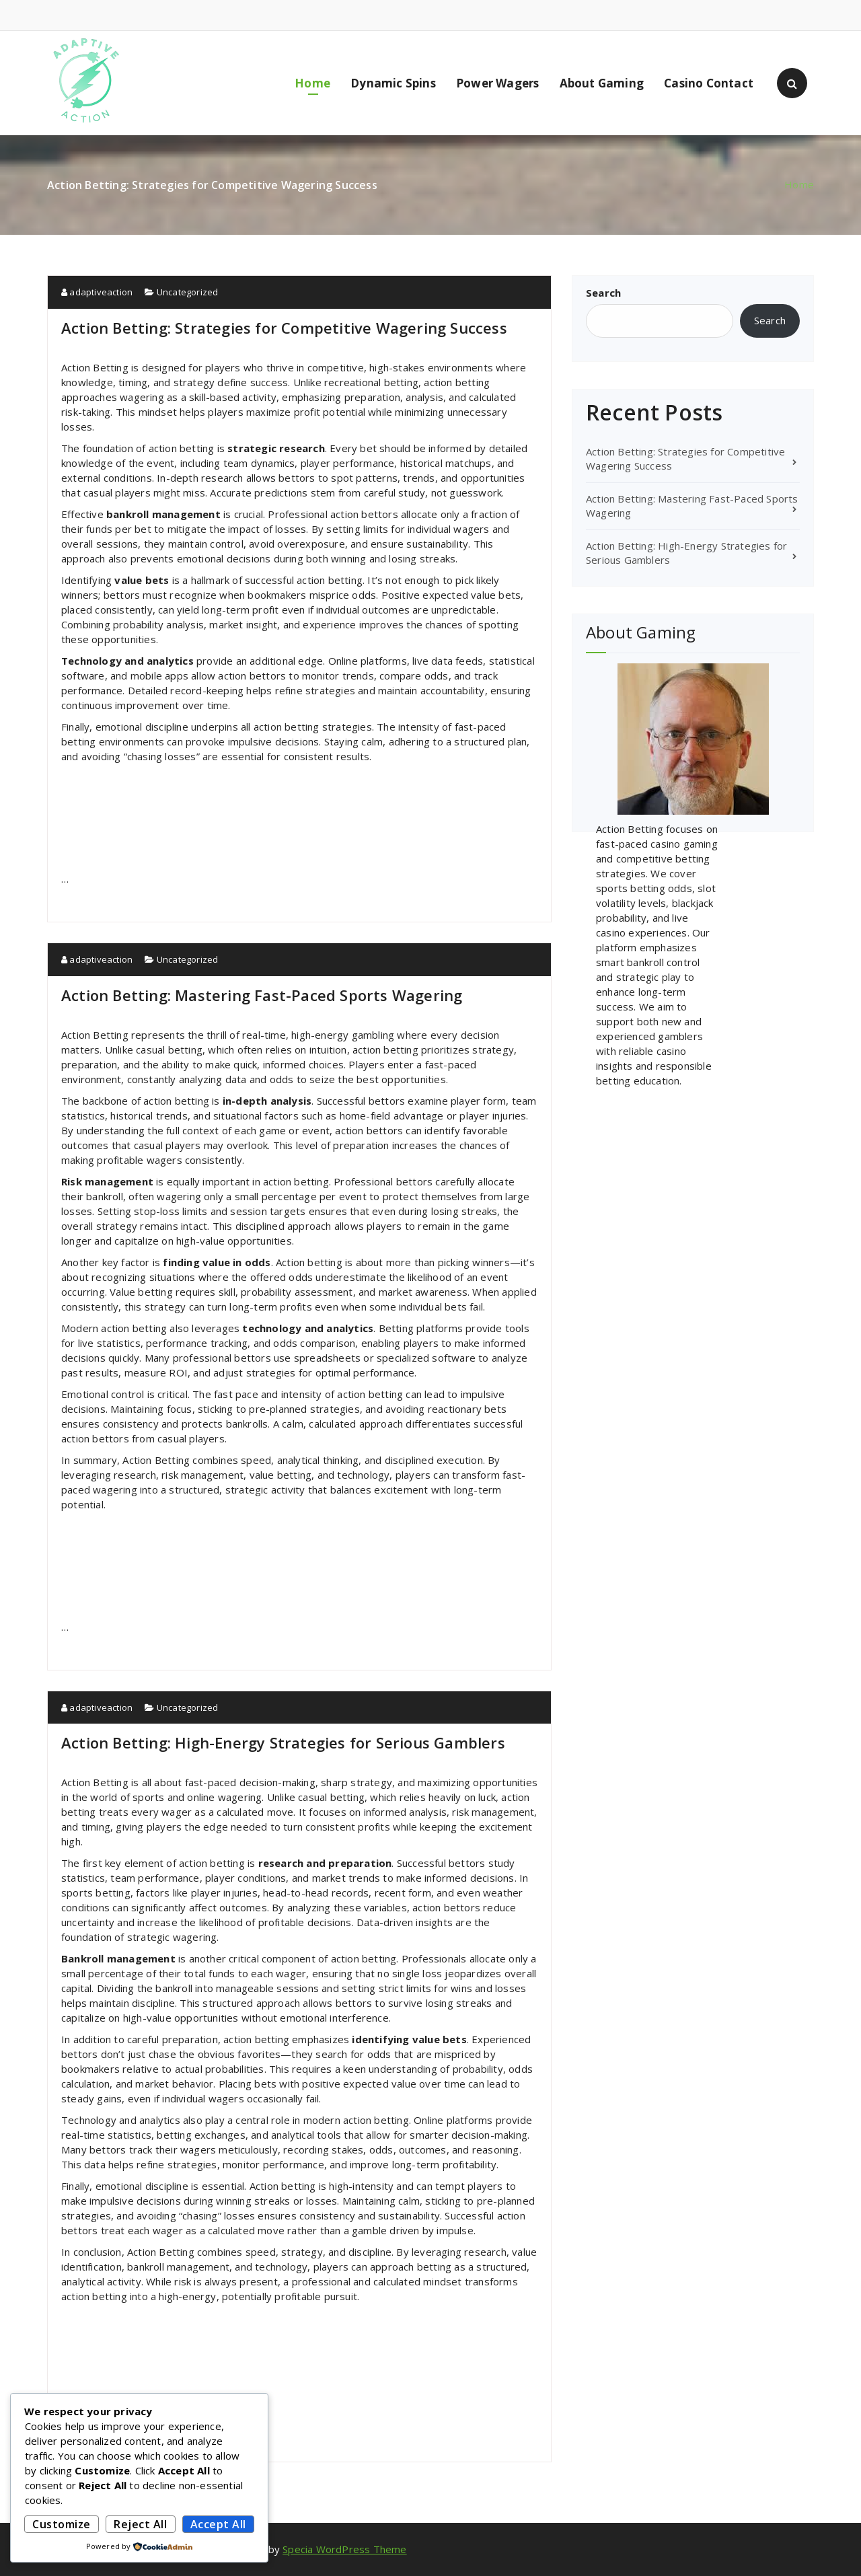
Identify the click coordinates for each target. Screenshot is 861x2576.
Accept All (218, 2524)
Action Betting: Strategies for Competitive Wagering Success (284, 328)
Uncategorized (188, 292)
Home (312, 83)
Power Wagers (497, 83)
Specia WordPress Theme (344, 2549)
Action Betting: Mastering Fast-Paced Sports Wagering (261, 995)
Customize (61, 2524)
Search (603, 292)
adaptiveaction (97, 292)
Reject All (140, 2524)
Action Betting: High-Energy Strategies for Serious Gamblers (283, 1742)
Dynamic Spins (393, 83)
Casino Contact (708, 83)
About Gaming (602, 83)
